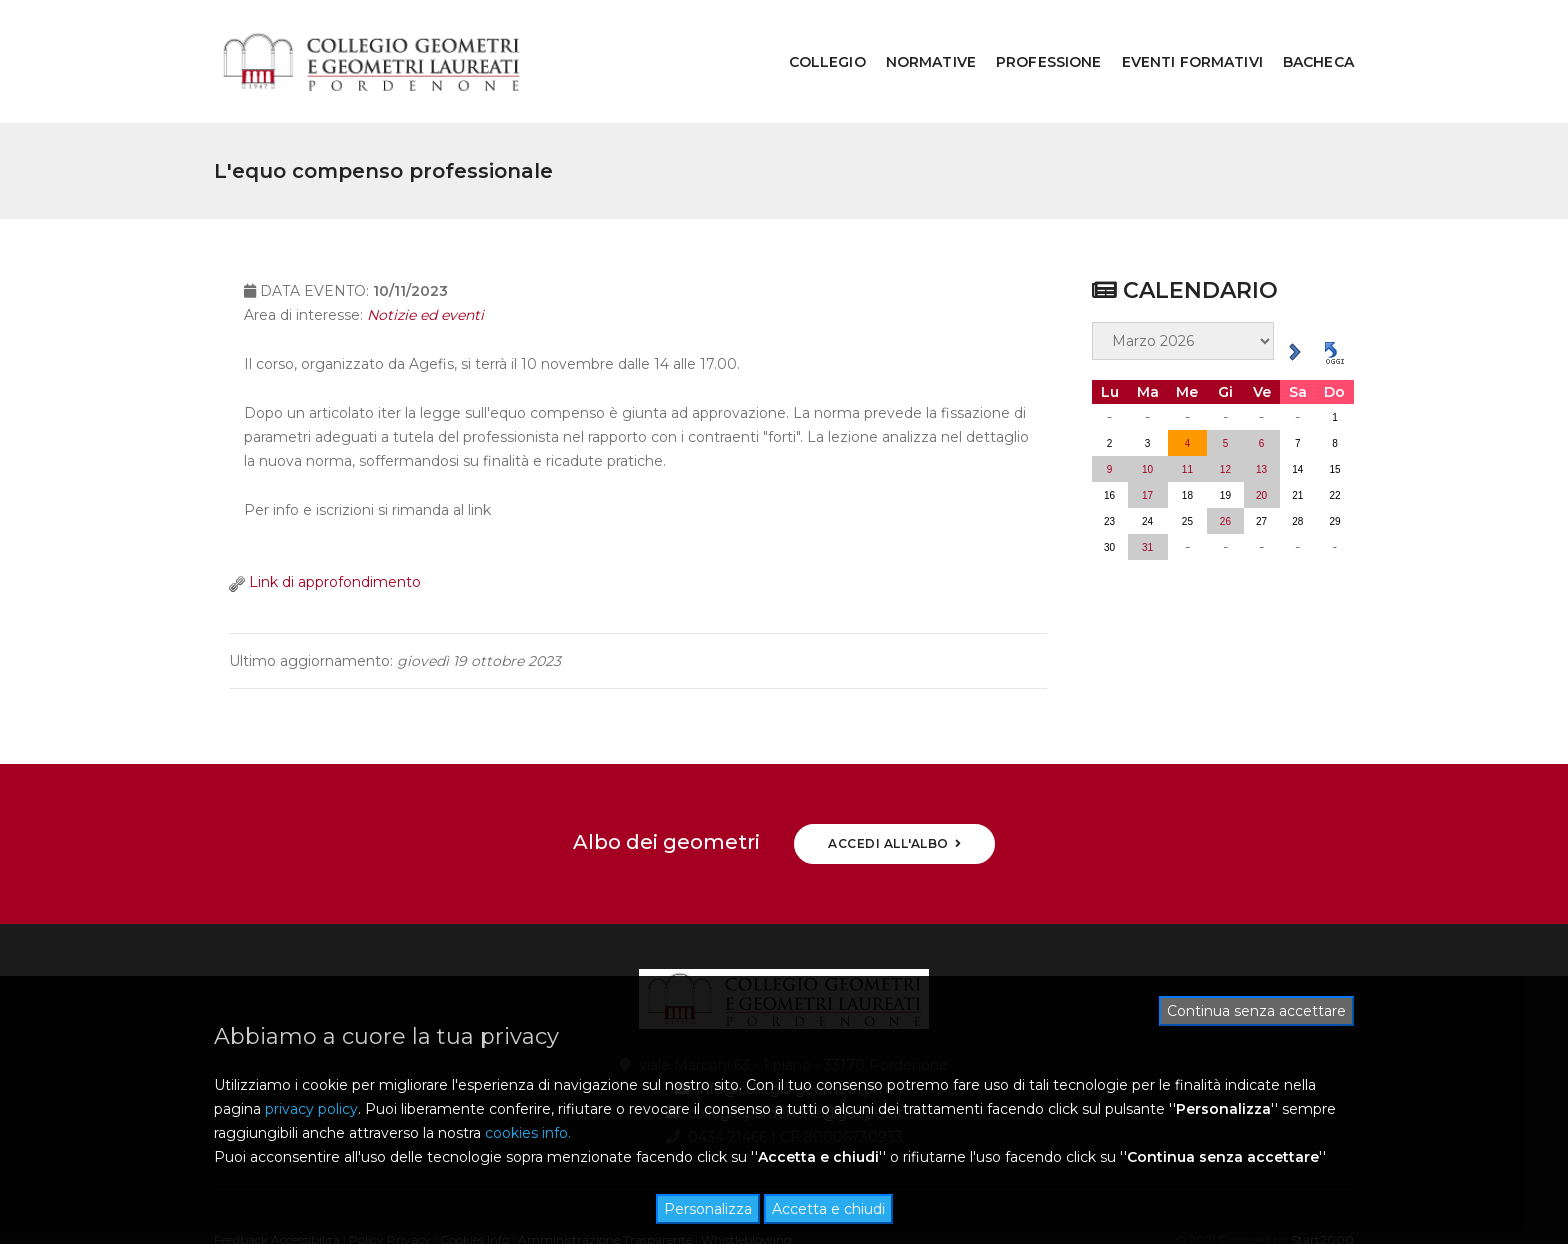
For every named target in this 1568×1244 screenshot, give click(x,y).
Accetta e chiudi (828, 1209)
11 (1187, 418)
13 (1261, 418)
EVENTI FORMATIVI (1177, 36)
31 (1147, 496)
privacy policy (311, 1109)
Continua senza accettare (1256, 1011)
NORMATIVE (916, 36)
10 (1147, 418)
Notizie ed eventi (425, 281)
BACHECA (1303, 36)
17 (1147, 444)
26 (1225, 470)
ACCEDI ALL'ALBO (894, 792)
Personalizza (708, 1209)
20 (1261, 444)
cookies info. (528, 1133)
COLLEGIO (812, 36)
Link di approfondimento (325, 548)
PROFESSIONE (1034, 36)
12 (1225, 418)
